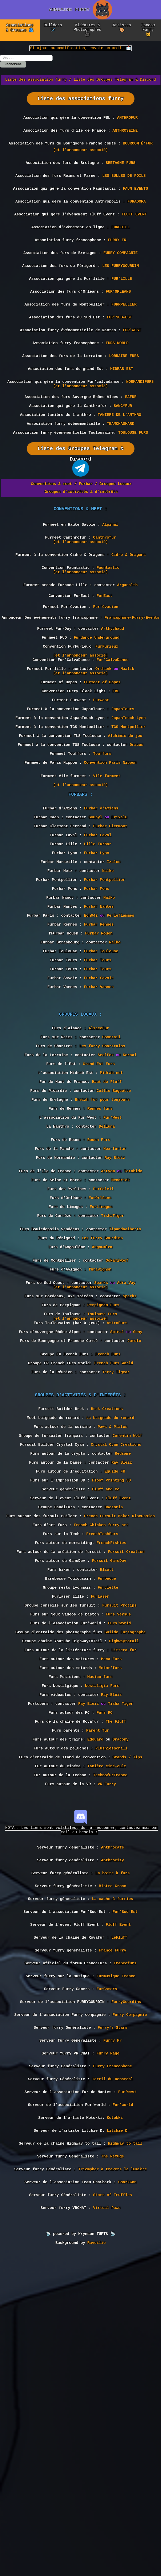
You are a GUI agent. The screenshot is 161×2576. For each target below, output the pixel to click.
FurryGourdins (126, 2295)
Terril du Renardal (112, 2381)
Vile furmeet (106, 868)
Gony (137, 1519)
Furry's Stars (112, 2323)
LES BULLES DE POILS (124, 189)
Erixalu (119, 915)
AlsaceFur (99, 1162)
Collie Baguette (113, 1236)
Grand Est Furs (99, 1204)
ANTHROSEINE (125, 138)
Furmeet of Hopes (102, 758)
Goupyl (95, 915)
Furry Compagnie (129, 2309)
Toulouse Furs (102, 1498)
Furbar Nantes (99, 1021)
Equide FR (115, 1682)
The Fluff (116, 1976)
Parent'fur (97, 1987)
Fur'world (122, 2410)
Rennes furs (100, 1257)
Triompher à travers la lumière (112, 2482)
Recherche (13, 68)
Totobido (133, 1330)
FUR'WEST (132, 362)
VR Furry (107, 2050)
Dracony (120, 1997)
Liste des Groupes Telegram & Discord (115, 84)
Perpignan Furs (103, 1488)
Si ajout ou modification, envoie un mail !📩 (80, 50)
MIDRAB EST (121, 406)
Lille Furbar (97, 947)
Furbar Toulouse (101, 1073)
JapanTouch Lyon (128, 800)
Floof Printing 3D (111, 1693)
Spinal (117, 1519)
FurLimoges (101, 1372)
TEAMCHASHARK (120, 469)
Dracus (136, 832)
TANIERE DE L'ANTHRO (119, 459)
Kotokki (115, 2425)
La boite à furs (112, 2150)
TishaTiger (112, 1383)
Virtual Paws (106, 2526)
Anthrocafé (112, 2121)
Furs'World (119, 1861)
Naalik (127, 742)
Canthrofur (104, 591)
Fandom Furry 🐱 (148, 31)
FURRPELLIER (124, 334)
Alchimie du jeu (125, 821)
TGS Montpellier (128, 811)
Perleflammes (120, 1031)
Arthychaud (112, 695)
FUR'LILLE (121, 305)
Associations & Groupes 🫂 (20, 28)
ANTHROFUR (127, 124)
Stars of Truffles (112, 2511)
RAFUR (131, 438)
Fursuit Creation (126, 1777)
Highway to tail (125, 2453)
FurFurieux (106, 716)
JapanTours (122, 790)
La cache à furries (112, 2179)
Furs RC (104, 1966)
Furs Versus (118, 1850)
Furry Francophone (112, 2367)
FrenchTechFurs (102, 1756)
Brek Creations (107, 1609)
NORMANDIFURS (140, 420)
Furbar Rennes (99, 1042)
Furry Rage (107, 2352)
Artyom (108, 1330)
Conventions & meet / (54, 533)
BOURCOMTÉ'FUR (137, 153)
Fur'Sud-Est (125, 2193)
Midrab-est (111, 1215)
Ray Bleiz (115, 1315)
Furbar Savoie (99, 1105)
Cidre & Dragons (128, 611)
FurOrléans (100, 1362)
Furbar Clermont (110, 926)
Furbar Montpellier (104, 989)
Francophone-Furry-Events (132, 682)
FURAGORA (136, 218)
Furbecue (107, 1808)
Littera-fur (124, 1892)
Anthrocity (112, 2136)
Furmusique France (115, 2266)
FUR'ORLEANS (118, 319)
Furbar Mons (96, 1000)
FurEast (104, 657)
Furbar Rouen (98, 1052)
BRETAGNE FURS (120, 175)
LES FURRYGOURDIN (120, 290)
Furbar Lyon (96, 958)
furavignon (100, 1446)
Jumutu (134, 1530)
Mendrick (120, 1341)
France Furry (112, 2237)
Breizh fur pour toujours (102, 1246)
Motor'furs (110, 1913)
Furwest (101, 779)
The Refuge (112, 2468)
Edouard (95, 1997)
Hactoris (114, 1724)
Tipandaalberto (125, 1399)
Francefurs (125, 2251)
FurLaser (100, 1829)
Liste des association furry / (38, 84)
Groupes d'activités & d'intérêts (81, 541)
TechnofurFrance (110, 2039)
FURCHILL (120, 247)
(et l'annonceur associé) (80, 160)
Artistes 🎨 (122, 28)
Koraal (129, 1194)
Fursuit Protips (119, 1840)
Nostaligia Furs (102, 1934)
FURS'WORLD (117, 377)
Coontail (111, 1173)
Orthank (103, 742)
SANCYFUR (123, 448)
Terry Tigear (115, 1567)
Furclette (108, 1819)
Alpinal (110, 577)
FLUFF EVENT (134, 232)
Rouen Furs (98, 1294)
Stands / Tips (127, 2018)
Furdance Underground (96, 706)
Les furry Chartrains (102, 1183)
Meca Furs (111, 1903)
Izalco (114, 968)
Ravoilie (96, 2562)
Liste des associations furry (81, 103)
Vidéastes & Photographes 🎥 (87, 31)
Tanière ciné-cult (106, 2029)
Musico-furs (100, 1924)
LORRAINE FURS (124, 391)
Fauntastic (107, 625)
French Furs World (113, 1556)
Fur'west (127, 2396)
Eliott (106, 1798)
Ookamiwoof (117, 1435)
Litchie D (117, 2439)
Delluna (107, 1278)
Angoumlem (102, 1420)
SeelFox (106, 1194)
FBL (115, 769)
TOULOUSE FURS (133, 480)
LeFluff (119, 2222)
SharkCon (127, 2497)
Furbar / (88, 533)
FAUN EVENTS (135, 204)
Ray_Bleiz (111, 1945)
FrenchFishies (111, 1766)
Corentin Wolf (127, 1640)
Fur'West (112, 1267)
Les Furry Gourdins (102, 1409)
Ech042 (91, 1031)
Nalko (108, 979)
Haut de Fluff (107, 1225)
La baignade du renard (110, 1619)
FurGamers (106, 2280)
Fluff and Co (105, 1703)
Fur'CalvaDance (112, 732)
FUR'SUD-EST (119, 348)
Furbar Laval (97, 936)
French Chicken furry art (101, 1745)
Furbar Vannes (99, 1115)
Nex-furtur (114, 1304)
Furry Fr (112, 2338)
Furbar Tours (97, 1084)
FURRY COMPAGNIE (120, 276)
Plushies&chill (111, 2008)
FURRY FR (117, 261)
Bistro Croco (112, 2164)
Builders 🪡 (53, 28)
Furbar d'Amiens (101, 905)
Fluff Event (118, 1714)
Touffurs (102, 842)
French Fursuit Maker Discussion (119, 1735)
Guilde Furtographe (125, 1871)
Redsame (123, 1661)
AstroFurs (117, 1509)
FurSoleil (103, 1351)
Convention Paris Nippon (110, 853)
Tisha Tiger (120, 1955)
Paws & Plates (112, 1630)
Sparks (101, 1462)
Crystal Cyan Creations (116, 1651)
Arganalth (127, 645)
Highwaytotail (124, 1882)
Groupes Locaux (116, 533)
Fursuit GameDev (109, 1787)
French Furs (108, 1546)
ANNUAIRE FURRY (69, 10)
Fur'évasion (105, 670)
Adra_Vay (126, 1462)
